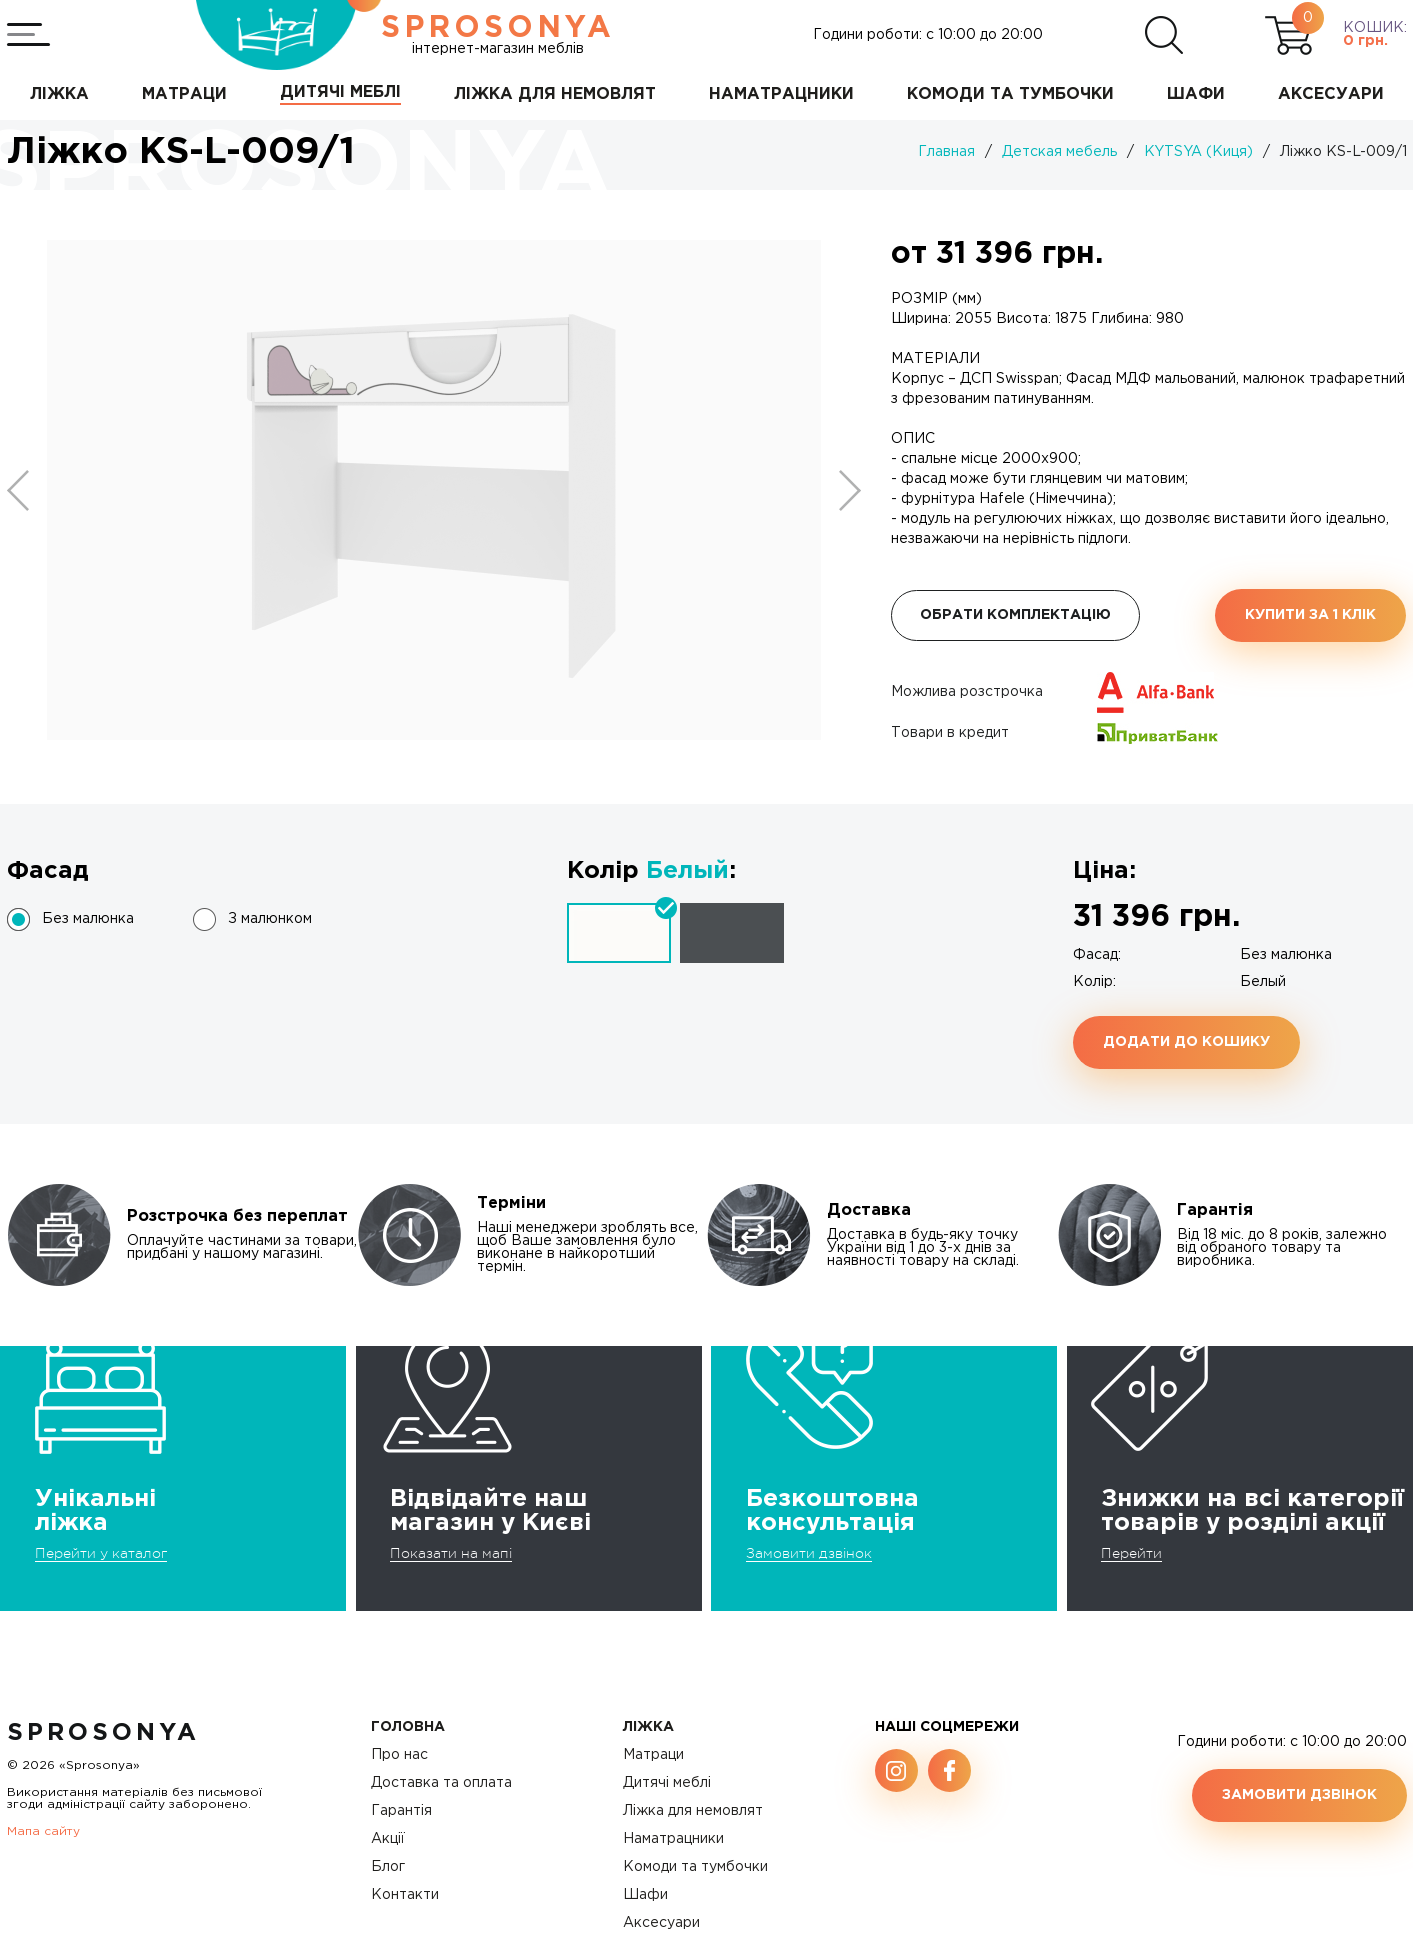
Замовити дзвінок (809, 1553)
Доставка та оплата (441, 1783)
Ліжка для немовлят (693, 1811)
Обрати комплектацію (1015, 615)
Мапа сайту (43, 1831)
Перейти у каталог (101, 1553)
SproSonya (103, 1733)
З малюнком (270, 919)
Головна (408, 1727)
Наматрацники (673, 1839)
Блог (388, 1867)
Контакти (405, 1895)
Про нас (399, 1755)
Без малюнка (88, 919)
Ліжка (648, 1727)
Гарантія (401, 1811)
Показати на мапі (451, 1553)
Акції (388, 1839)
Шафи (645, 1895)
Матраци (653, 1755)
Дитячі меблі (667, 1783)
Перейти (1131, 1553)
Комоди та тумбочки (695, 1867)
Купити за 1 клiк (1310, 615)
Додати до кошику (1186, 1042)
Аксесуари (661, 1923)
